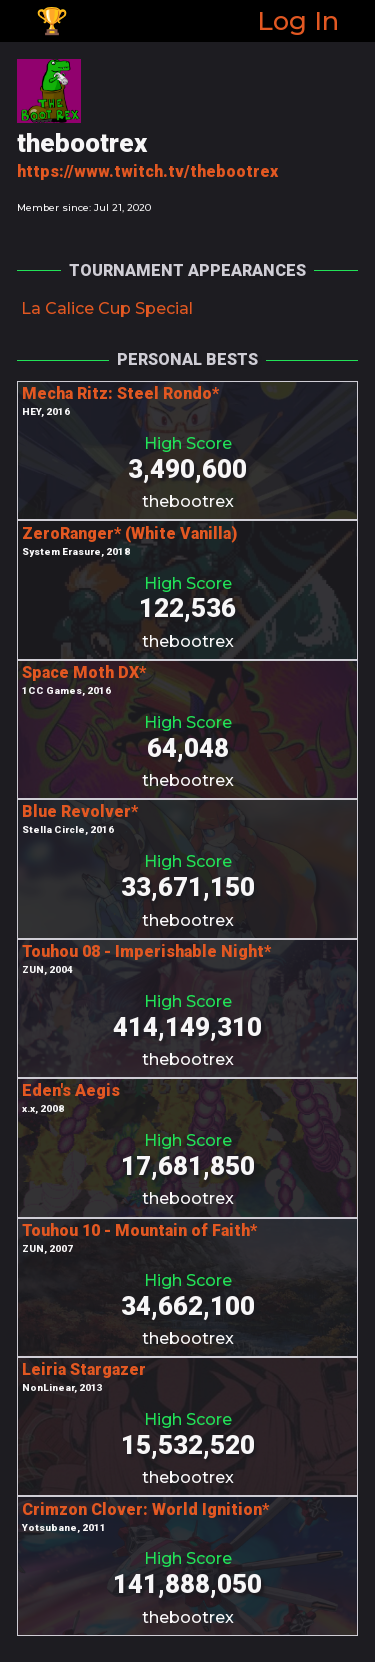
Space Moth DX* (84, 672)
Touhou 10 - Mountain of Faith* (139, 1230)
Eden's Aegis (71, 1090)
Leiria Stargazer (84, 1369)
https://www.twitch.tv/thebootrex (147, 171)
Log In (298, 20)
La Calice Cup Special (107, 308)
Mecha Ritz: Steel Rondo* (120, 393)
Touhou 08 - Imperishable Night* (146, 951)
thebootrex (188, 501)
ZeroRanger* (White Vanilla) (129, 533)
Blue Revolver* (80, 811)
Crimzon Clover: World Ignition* (145, 1509)
